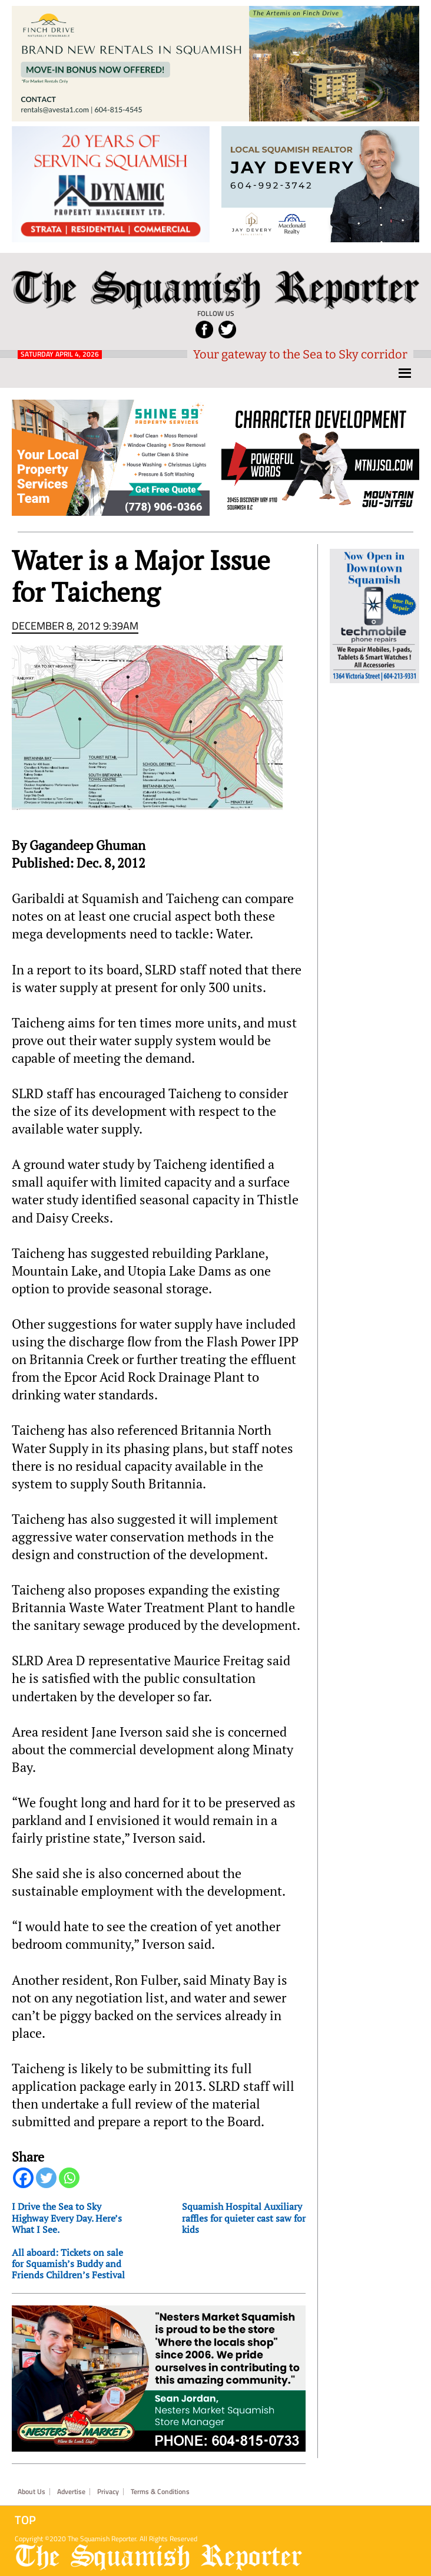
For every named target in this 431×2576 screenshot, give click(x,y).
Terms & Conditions (160, 2491)
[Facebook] (23, 2177)
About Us (31, 2491)
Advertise (71, 2491)
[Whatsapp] (69, 2177)
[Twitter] (46, 2177)
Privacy (108, 2491)
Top (25, 2520)
